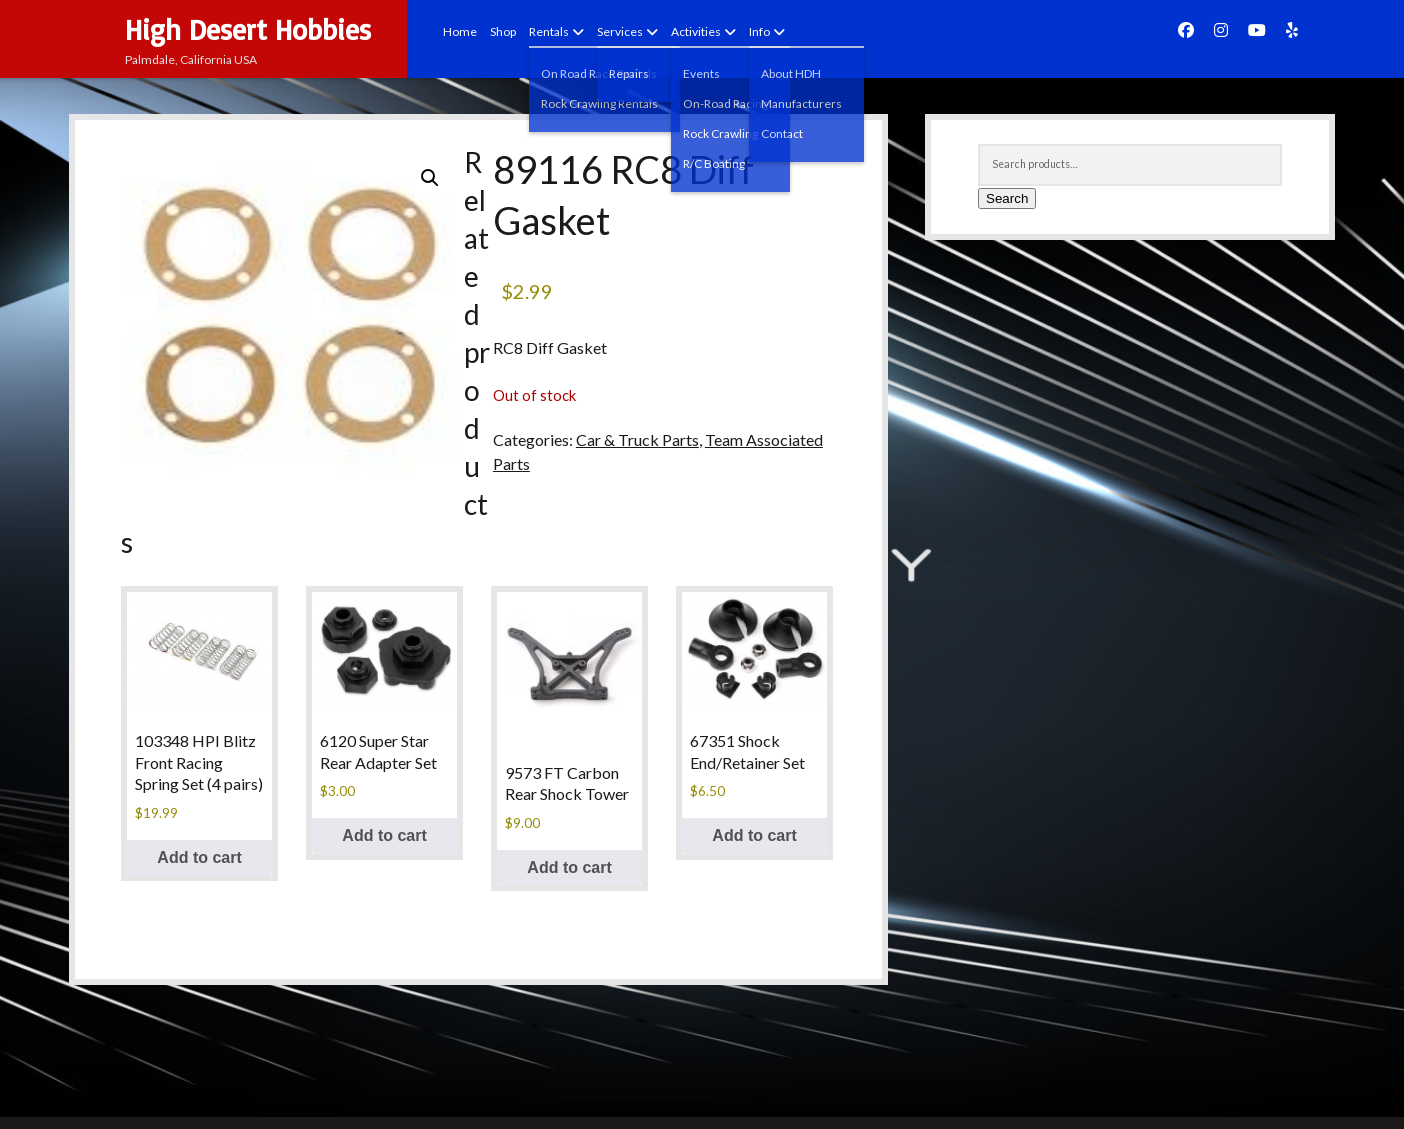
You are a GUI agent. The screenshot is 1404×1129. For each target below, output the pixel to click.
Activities (696, 31)
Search (1007, 198)
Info (759, 31)
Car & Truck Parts (637, 439)
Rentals (549, 31)
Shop (503, 31)
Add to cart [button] (199, 857)
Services (620, 31)
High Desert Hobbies (248, 29)
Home (460, 31)
